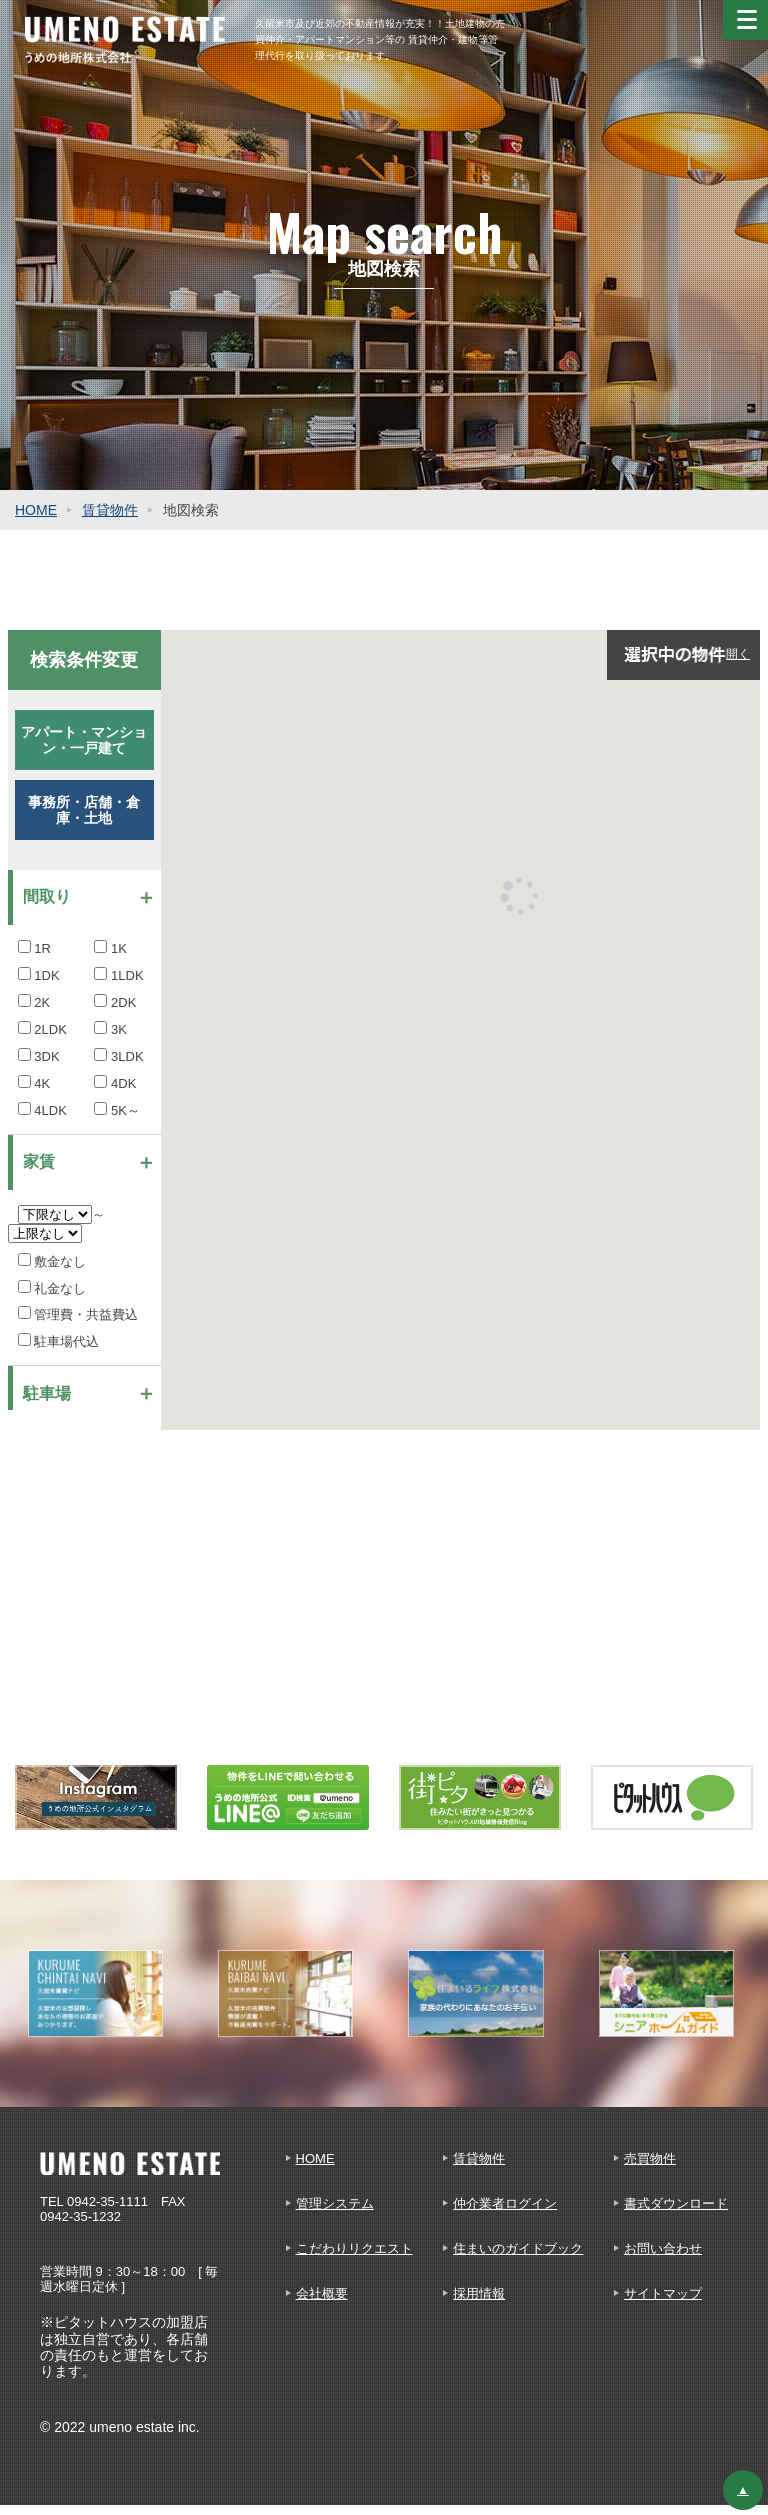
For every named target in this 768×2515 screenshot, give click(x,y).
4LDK (42, 1110)
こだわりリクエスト (354, 2248)
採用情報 (479, 2293)
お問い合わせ (663, 2248)
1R (34, 948)
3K (110, 1029)
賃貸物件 (110, 510)
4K (34, 1083)
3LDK (118, 1056)
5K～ (117, 1110)
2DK (115, 1002)
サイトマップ (663, 2293)
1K (110, 948)
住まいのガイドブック (518, 2248)
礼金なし (52, 1288)
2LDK (42, 1029)
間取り (47, 896)
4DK (115, 1083)
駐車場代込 (59, 1341)
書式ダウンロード (676, 2203)
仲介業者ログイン (505, 2203)
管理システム (335, 2203)
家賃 (39, 1161)
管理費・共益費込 (78, 1314)
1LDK (118, 975)
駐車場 (47, 1393)
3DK (39, 1056)
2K (34, 1002)
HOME (36, 510)
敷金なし (52, 1261)
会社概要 (322, 2293)
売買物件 (650, 2158)
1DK (39, 975)
